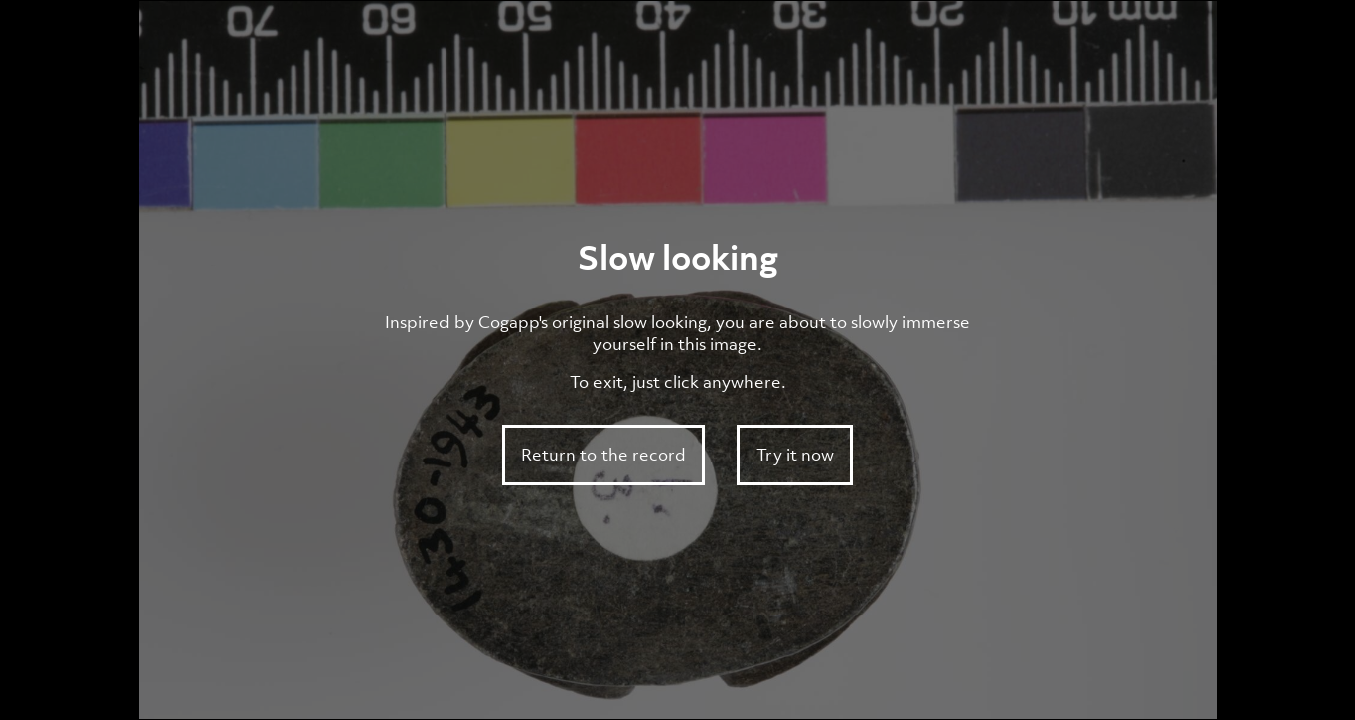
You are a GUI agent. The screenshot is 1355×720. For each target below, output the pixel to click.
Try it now (795, 455)
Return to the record (603, 455)
